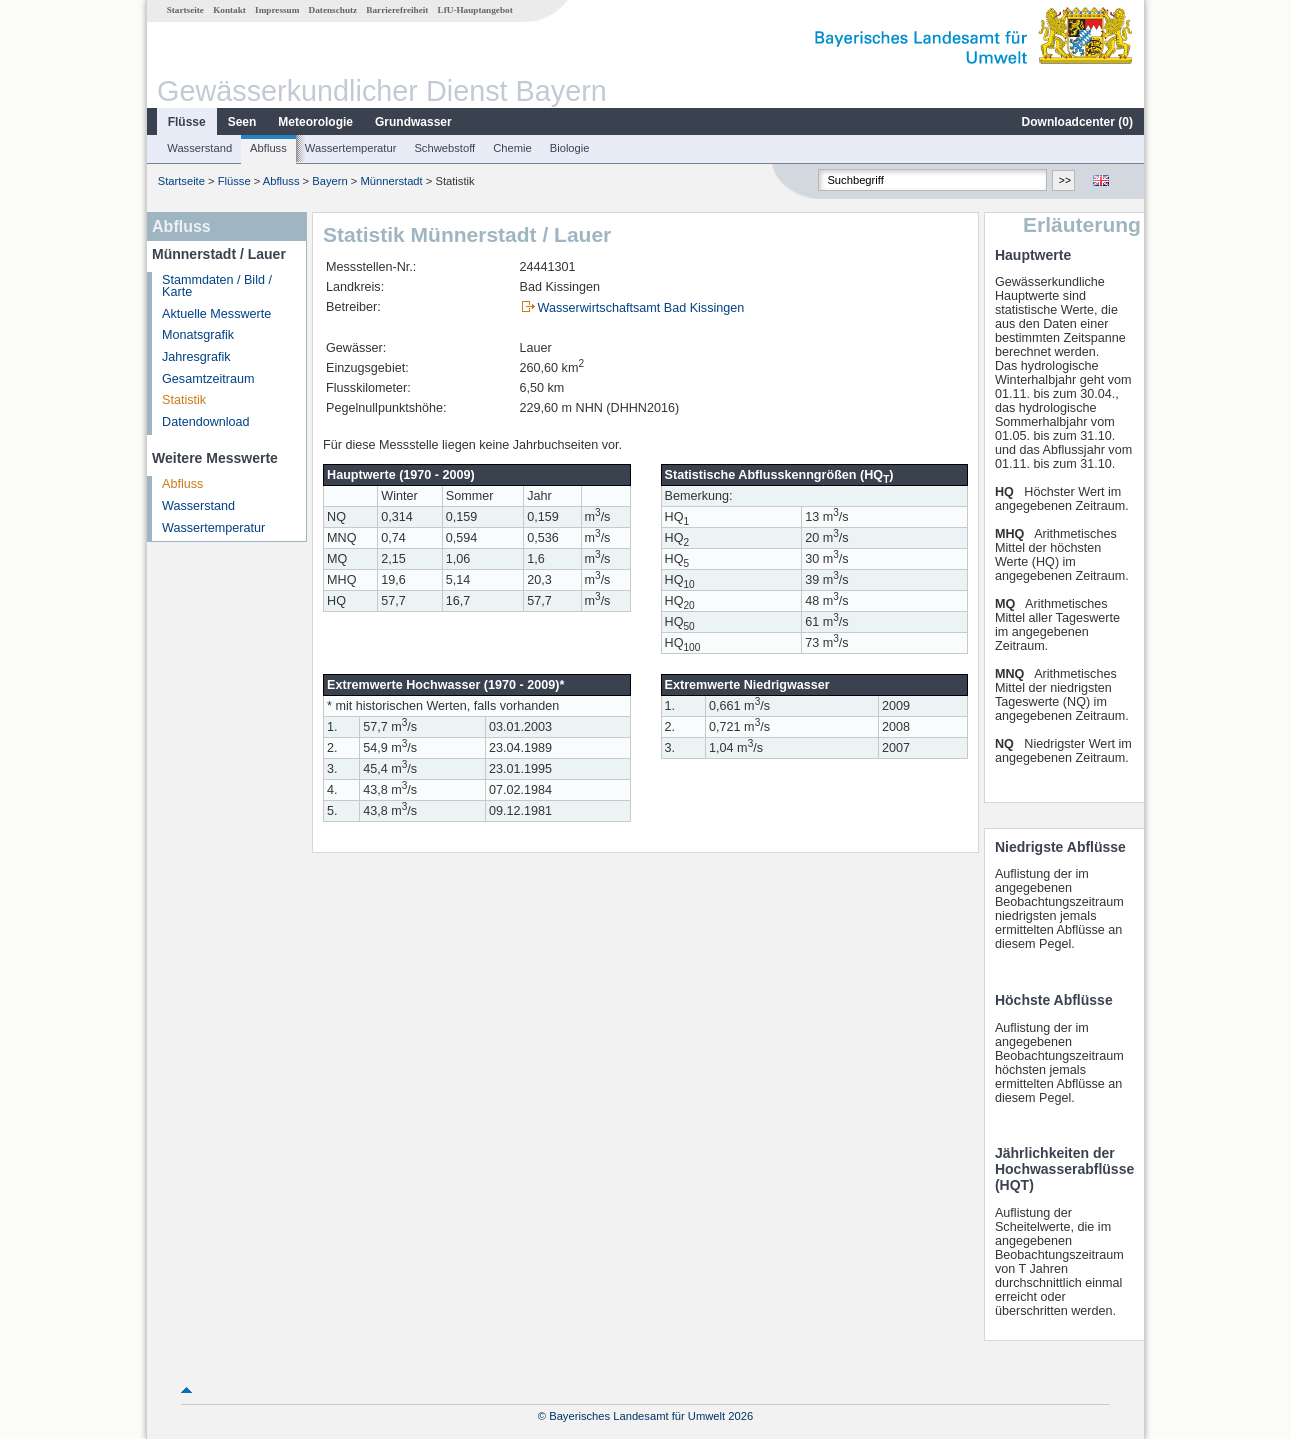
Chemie (512, 148)
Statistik (184, 400)
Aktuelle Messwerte (216, 314)
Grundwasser (413, 122)
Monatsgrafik (198, 335)
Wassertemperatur (351, 148)
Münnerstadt (392, 181)
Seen (242, 122)
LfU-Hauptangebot (475, 10)
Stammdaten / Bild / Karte (217, 286)
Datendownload (206, 422)
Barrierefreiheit (397, 10)
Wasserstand (199, 148)
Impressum (277, 10)
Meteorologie (315, 122)
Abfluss (268, 148)
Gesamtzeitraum (208, 379)
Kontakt (229, 10)
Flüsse (187, 122)
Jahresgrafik (196, 357)
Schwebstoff (444, 148)
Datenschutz (333, 10)
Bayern (329, 181)
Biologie (570, 148)
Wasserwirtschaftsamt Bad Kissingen (641, 308)
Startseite (185, 10)
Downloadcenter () (1077, 122)
